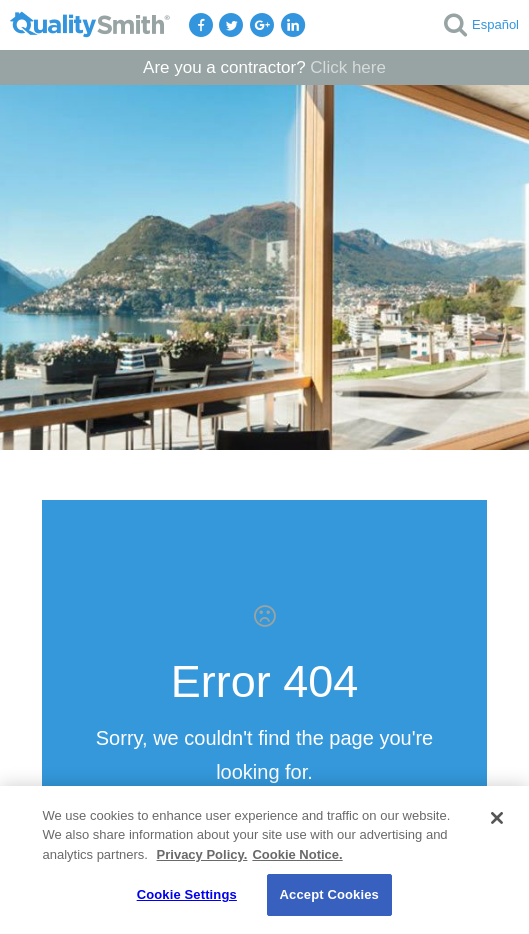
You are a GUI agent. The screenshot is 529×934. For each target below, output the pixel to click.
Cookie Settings (187, 894)
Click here (348, 67)
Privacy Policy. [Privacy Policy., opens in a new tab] (202, 854)
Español (495, 24)
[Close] (497, 818)
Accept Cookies (329, 894)
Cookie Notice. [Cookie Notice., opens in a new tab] (297, 854)
